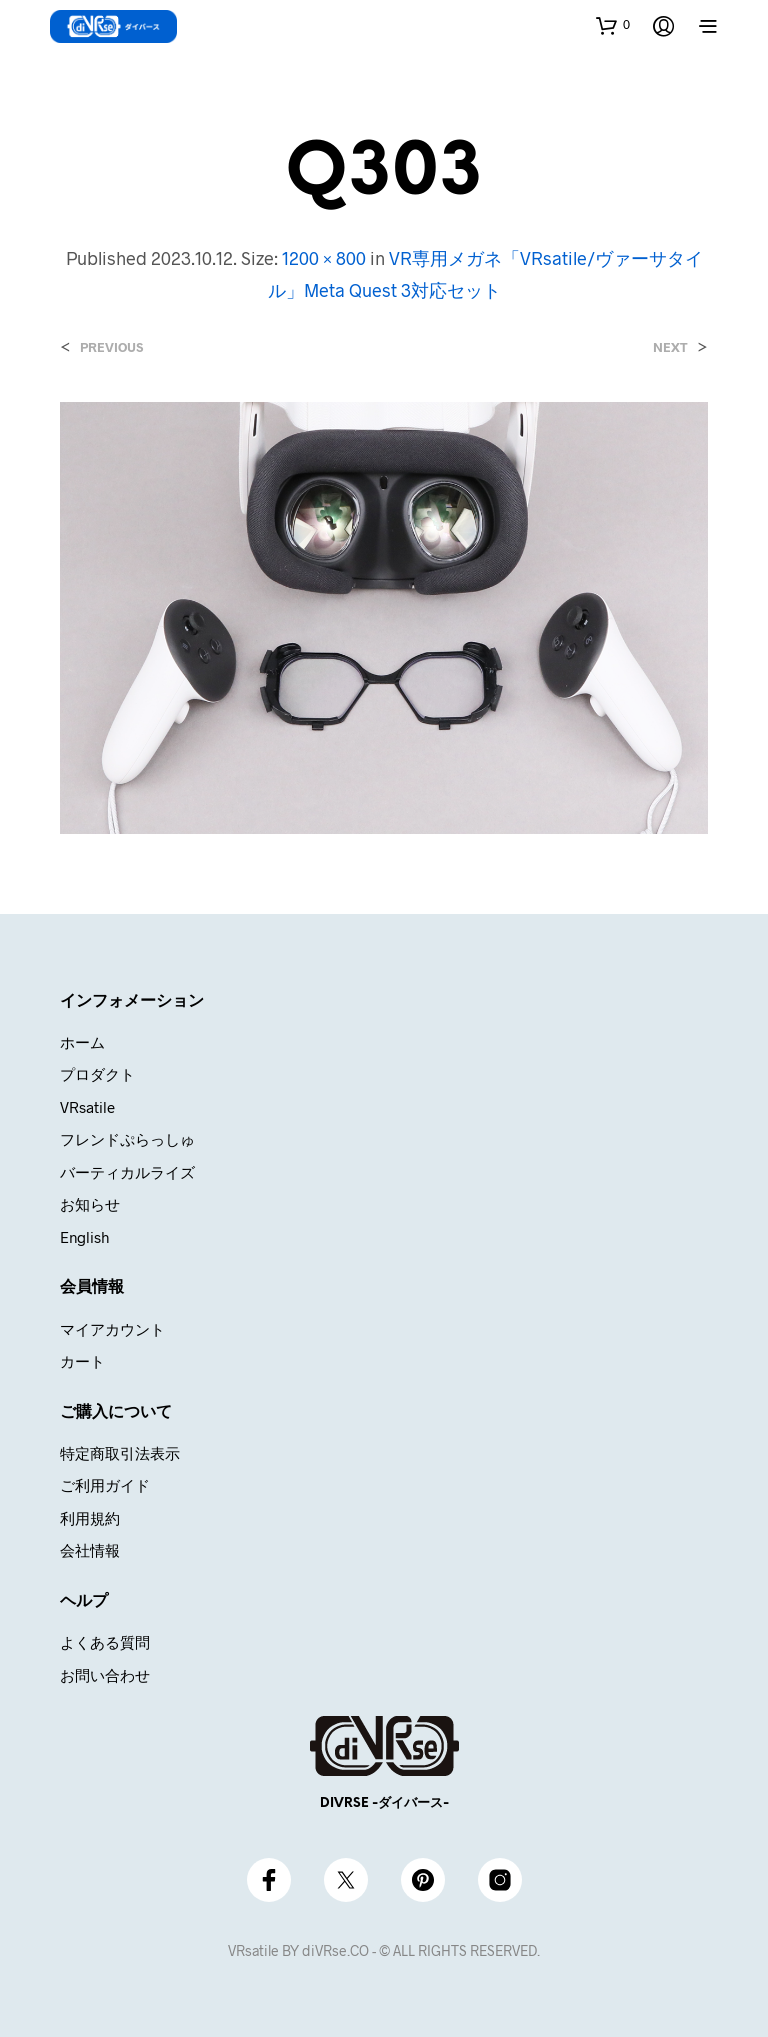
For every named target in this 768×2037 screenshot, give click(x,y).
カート (82, 1361)
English (84, 1237)
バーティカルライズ (127, 1172)
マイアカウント (112, 1329)
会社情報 (90, 1550)
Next (670, 347)
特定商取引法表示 (120, 1453)
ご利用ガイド (105, 1485)
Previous (111, 347)
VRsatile (87, 1107)
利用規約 (90, 1518)
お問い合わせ (105, 1675)
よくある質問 (105, 1642)
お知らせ (90, 1204)
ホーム (82, 1042)
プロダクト (97, 1074)
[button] (613, 25)
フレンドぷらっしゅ (127, 1139)
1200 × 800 (324, 258)
